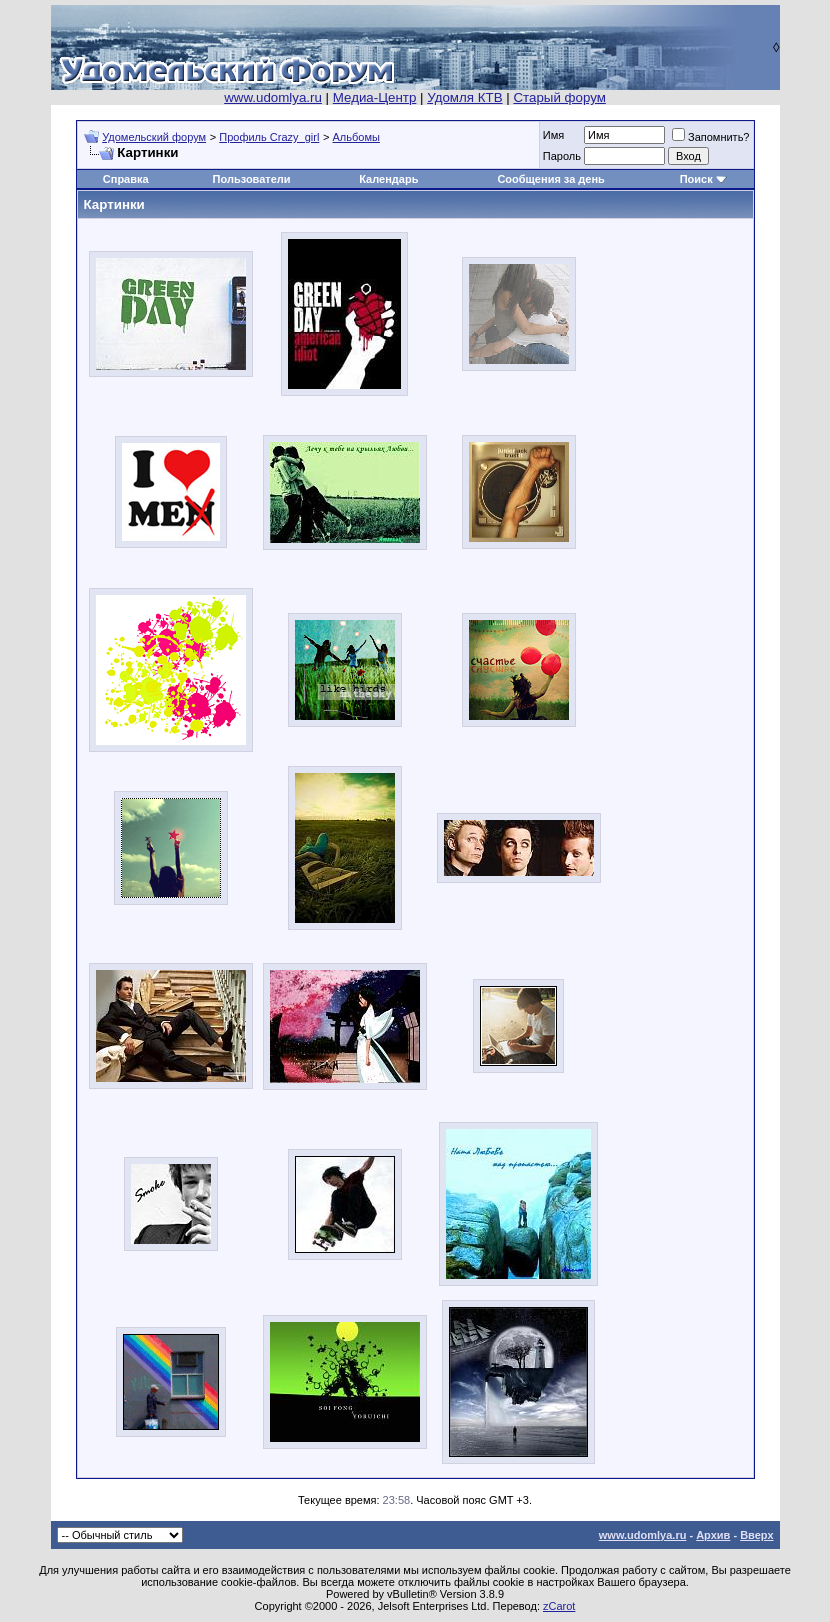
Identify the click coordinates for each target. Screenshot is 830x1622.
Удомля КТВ (464, 97)
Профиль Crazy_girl (269, 137)
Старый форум (559, 97)
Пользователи (252, 179)
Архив (713, 1535)
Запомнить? (711, 137)
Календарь (388, 179)
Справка (126, 179)
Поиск (696, 179)
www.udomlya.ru (273, 97)
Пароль (562, 156)
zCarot (559, 1606)
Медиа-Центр (375, 97)
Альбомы (356, 137)
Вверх (756, 1535)
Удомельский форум (154, 137)
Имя (553, 135)
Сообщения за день (550, 179)
